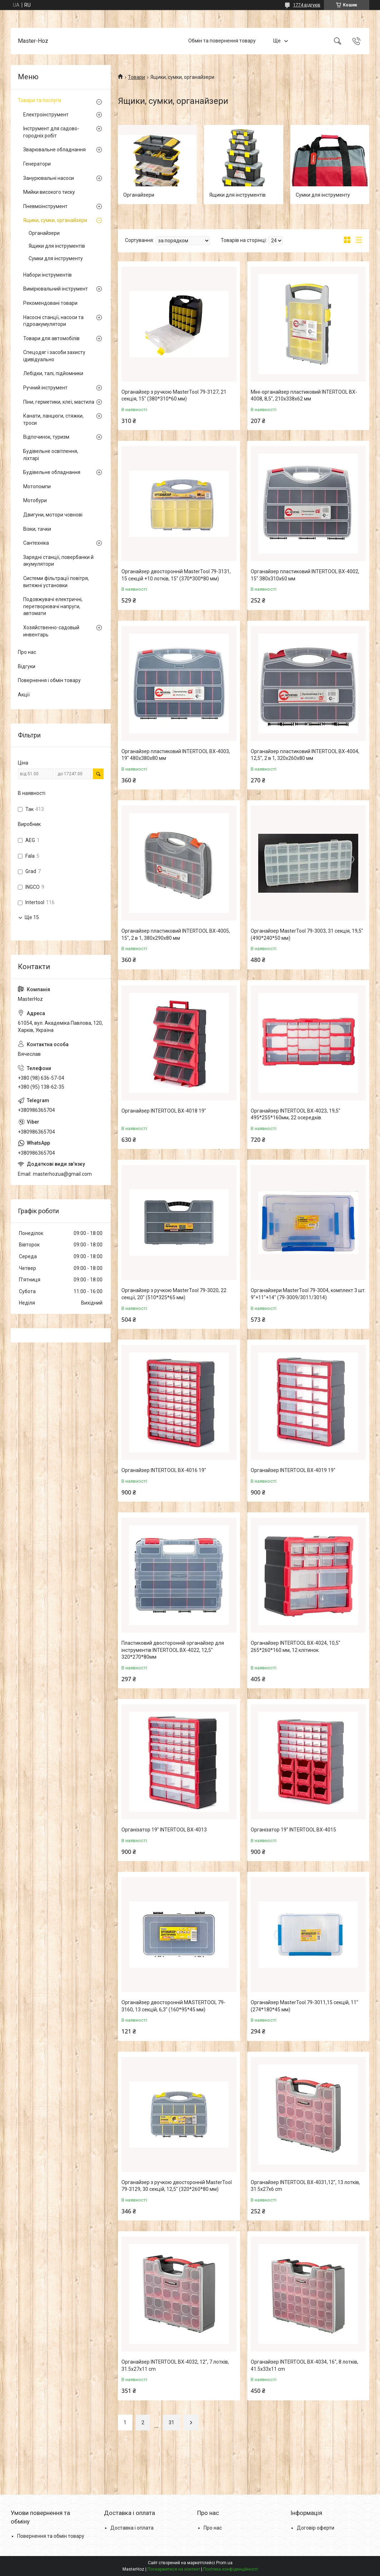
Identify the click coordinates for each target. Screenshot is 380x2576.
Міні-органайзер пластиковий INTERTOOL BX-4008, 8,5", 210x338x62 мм (304, 395)
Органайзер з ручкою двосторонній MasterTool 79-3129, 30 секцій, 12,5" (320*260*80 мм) (176, 2185)
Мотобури (35, 500)
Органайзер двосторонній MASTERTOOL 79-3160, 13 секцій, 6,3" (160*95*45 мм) (173, 2006)
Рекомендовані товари (50, 303)
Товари (136, 77)
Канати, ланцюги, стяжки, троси (53, 419)
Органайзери (138, 195)
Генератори (37, 164)
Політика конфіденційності (230, 2569)
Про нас (27, 652)
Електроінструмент (46, 114)
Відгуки (26, 666)
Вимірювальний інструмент (55, 289)
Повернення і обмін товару (49, 680)
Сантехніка (36, 543)
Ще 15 (32, 917)
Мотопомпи (37, 486)
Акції (24, 694)
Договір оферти (315, 2528)
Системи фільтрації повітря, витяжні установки (56, 581)
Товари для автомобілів (51, 338)
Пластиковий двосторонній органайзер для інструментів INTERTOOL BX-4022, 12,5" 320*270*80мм (172, 1650)
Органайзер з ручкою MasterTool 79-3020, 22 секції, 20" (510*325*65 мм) (173, 1293)
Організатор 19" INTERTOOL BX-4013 (164, 1830)
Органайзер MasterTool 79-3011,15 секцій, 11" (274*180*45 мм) (304, 2006)
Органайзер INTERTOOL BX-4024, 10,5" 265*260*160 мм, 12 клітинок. (295, 1646)
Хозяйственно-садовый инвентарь (51, 631)
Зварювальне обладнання (54, 149)
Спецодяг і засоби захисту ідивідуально (54, 355)
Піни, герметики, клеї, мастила (58, 402)
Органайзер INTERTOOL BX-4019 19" (293, 1470)
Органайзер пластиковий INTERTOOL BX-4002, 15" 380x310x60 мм (305, 575)
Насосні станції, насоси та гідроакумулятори (53, 320)
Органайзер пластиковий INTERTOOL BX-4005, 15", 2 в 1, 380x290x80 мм (175, 934)
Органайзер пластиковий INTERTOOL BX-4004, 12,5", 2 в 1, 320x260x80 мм (305, 754)
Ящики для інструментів (237, 195)
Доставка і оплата (132, 2528)
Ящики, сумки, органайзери (55, 220)
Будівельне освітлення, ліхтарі (50, 454)
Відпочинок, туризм (46, 437)
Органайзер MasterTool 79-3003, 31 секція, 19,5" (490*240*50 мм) (307, 934)
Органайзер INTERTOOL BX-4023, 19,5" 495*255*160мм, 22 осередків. (295, 1114)
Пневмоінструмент (45, 206)
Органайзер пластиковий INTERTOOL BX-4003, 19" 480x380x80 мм (175, 754)
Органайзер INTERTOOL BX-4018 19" (163, 1111)
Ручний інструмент (45, 387)
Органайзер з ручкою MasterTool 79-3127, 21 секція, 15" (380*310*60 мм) (173, 395)
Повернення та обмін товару (50, 2536)
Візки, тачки (37, 529)
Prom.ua (224, 2562)
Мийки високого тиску (49, 192)
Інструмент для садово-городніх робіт (51, 132)
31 (171, 2422)
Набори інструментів (47, 275)
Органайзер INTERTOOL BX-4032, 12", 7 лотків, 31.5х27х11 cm (175, 2365)
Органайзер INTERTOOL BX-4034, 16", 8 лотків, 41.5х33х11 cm (304, 2365)
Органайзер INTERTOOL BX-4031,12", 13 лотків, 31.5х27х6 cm (305, 2185)
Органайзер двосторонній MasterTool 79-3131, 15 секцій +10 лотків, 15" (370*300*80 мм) (176, 575)
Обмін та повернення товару (222, 41)
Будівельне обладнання (51, 472)
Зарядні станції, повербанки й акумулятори (58, 560)
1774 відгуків (306, 4)
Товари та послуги (39, 100)
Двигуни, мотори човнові (52, 515)
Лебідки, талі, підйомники (53, 373)
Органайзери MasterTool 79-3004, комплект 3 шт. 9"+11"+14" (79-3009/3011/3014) (308, 1293)
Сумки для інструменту (323, 195)
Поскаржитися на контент (174, 2569)
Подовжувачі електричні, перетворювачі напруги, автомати (52, 606)
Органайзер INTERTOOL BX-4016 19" (163, 1470)
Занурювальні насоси (48, 178)
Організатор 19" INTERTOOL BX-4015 (293, 1830)
